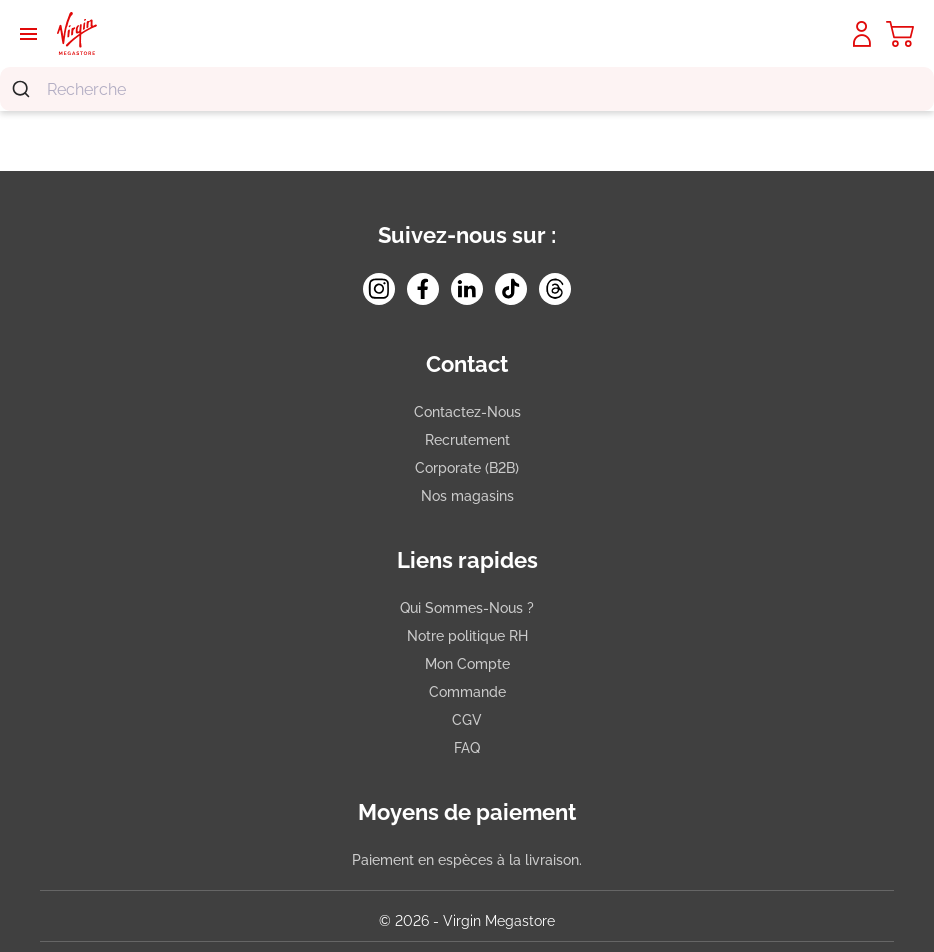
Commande (467, 692)
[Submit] (23, 89)
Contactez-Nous (467, 412)
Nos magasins (467, 496)
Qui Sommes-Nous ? (467, 608)
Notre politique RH (467, 636)
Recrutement (467, 440)
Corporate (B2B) (467, 468)
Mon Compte (467, 664)
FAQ (467, 748)
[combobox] (467, 89)
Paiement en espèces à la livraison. (467, 860)
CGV (467, 720)
